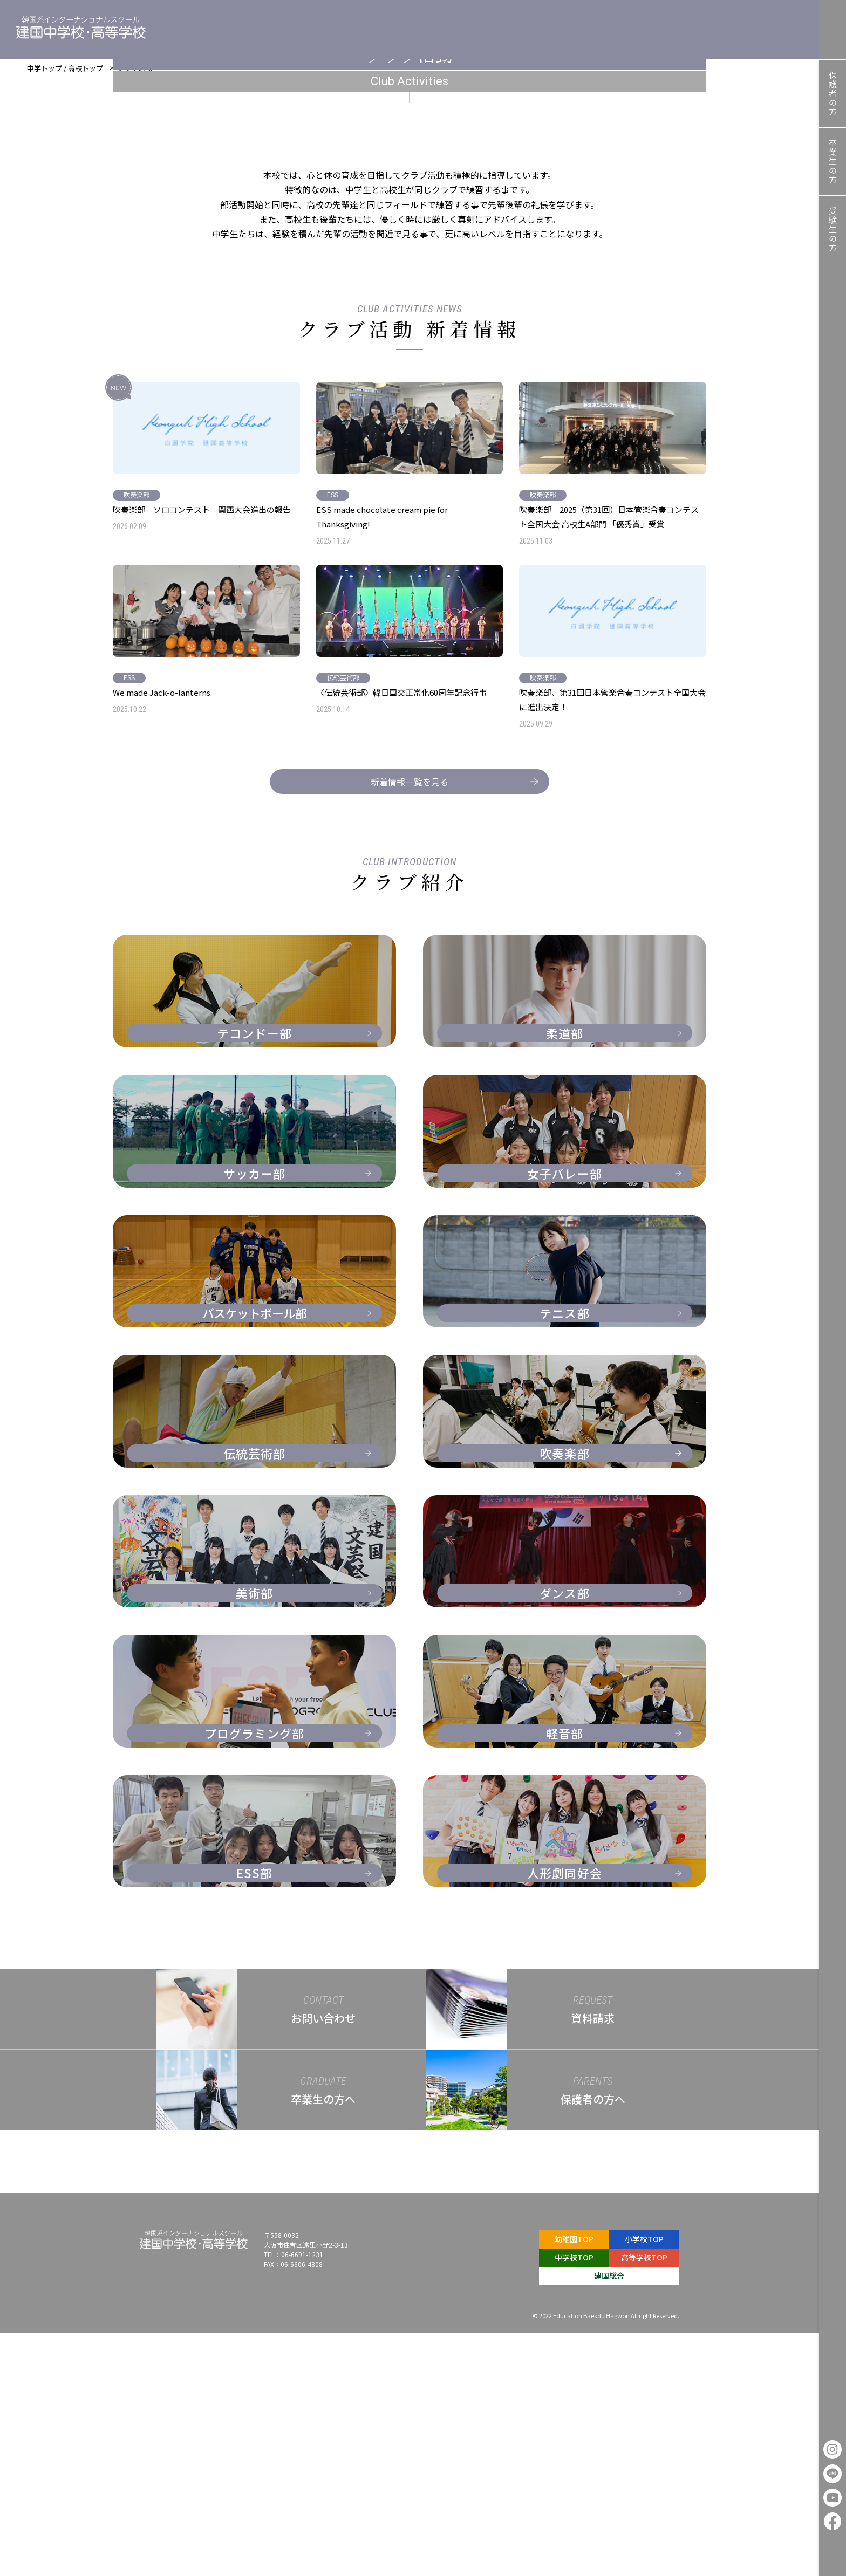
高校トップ (85, 73)
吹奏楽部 (136, 711)
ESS (332, 711)
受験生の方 (832, 229)
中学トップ (44, 73)
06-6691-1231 (302, 2497)
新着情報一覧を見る (437, 1024)
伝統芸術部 (343, 919)
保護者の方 (832, 94)
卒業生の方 (832, 161)
